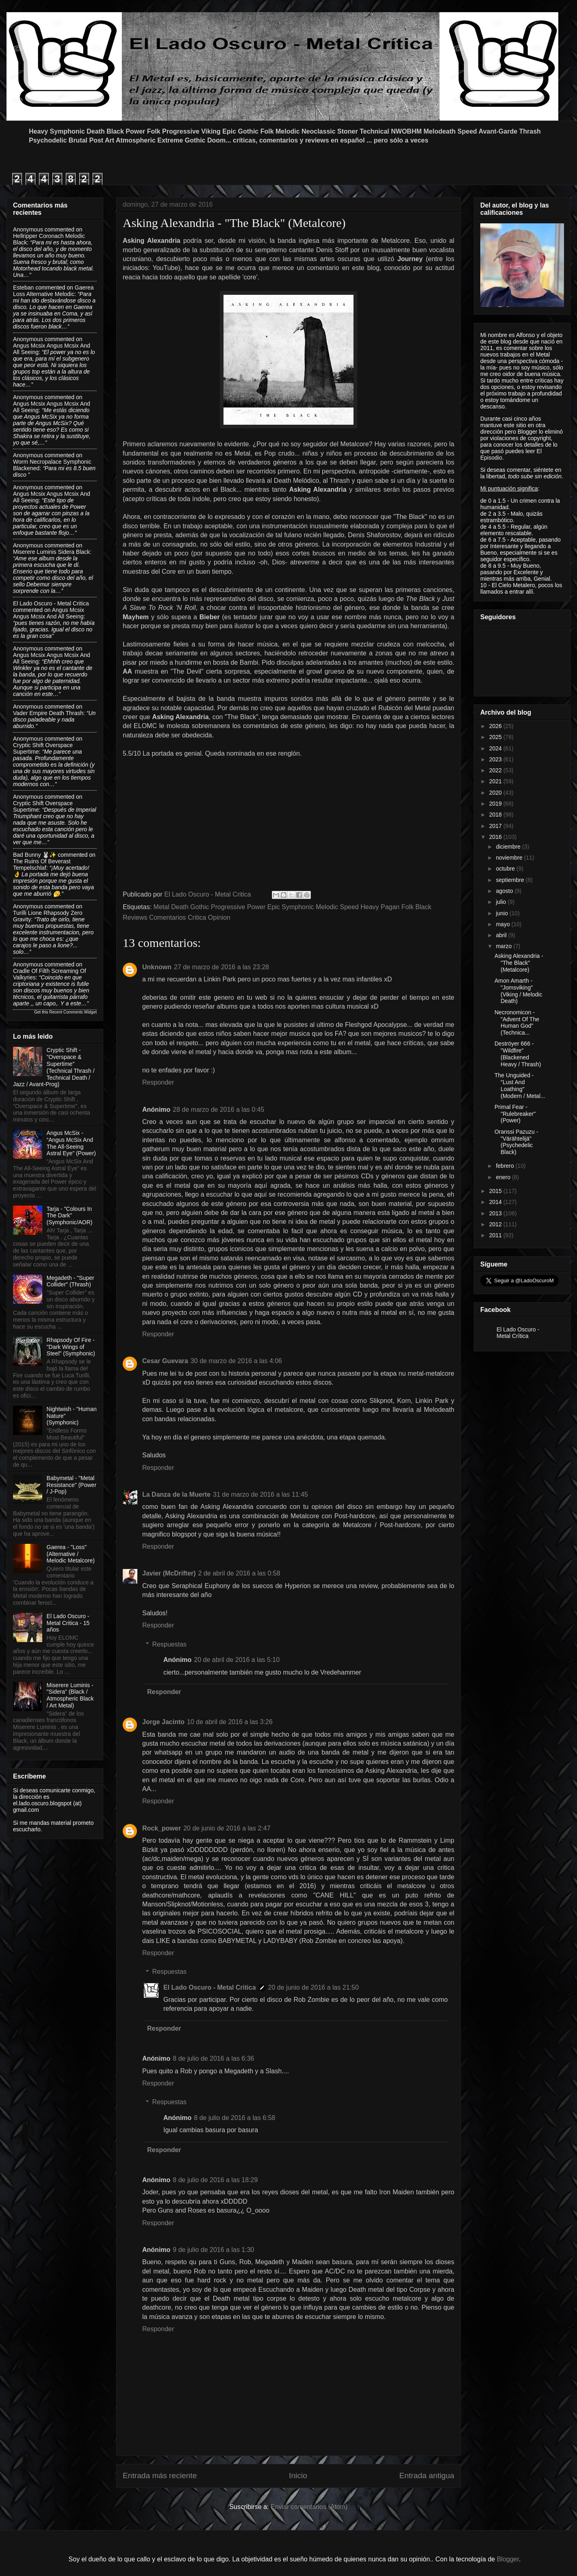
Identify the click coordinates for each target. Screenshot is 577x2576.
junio (502, 913)
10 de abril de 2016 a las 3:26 (230, 1721)
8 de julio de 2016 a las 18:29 (215, 2179)
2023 (496, 759)
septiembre (510, 880)
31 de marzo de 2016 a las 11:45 (260, 1494)
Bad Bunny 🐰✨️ (34, 854)
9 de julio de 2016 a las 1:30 (213, 2249)
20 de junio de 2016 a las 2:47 (226, 1828)
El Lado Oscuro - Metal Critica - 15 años (68, 1623)
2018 (496, 814)
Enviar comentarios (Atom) (309, 2506)
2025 (496, 737)
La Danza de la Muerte (176, 1494)
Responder (158, 1082)
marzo (504, 946)
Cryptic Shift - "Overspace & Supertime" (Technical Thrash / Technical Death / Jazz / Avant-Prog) (54, 1067)
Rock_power (161, 1828)
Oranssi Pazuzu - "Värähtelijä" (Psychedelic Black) (516, 1141)
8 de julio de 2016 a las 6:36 (213, 2058)
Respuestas (169, 1644)
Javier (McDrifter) (169, 1573)
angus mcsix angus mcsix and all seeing (48, 613)
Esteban (23, 287)
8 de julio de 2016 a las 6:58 (234, 2117)
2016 (496, 837)
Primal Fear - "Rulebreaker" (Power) (515, 1114)
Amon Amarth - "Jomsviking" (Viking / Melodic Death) (518, 990)
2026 (496, 726)
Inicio (298, 2475)
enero (504, 1177)
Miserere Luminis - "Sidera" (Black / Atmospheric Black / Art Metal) (70, 1695)
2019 (496, 803)
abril (502, 935)
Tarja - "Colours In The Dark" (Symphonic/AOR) (70, 1216)
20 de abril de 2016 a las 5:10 (237, 1659)
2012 (496, 1224)
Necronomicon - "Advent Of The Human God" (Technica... (517, 1022)
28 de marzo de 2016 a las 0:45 (218, 1109)
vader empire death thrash (48, 713)
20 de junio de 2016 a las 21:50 (313, 1987)
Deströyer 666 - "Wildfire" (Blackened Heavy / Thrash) (518, 1053)
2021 (496, 781)
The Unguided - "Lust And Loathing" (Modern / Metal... (520, 1085)
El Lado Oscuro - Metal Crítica (518, 1332)
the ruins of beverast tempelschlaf (42, 864)
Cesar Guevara (165, 1360)
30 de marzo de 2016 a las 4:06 (236, 1360)
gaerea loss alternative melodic (53, 290)
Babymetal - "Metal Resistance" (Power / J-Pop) (71, 1485)
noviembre (510, 857)
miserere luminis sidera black (51, 552)
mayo (503, 924)
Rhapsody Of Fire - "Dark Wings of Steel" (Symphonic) (71, 1347)
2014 (496, 1202)
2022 (496, 770)
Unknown (156, 967)
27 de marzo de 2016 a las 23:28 (221, 967)
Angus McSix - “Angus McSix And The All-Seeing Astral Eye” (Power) (71, 1143)
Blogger (508, 2559)
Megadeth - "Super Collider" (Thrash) (70, 1281)
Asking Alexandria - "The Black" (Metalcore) (519, 963)
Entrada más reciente (160, 2475)
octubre (506, 868)
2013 (496, 1213)
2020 (496, 792)
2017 (496, 826)
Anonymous (28, 229)
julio (502, 902)
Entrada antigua (426, 2475)
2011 (496, 1235)
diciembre (509, 846)
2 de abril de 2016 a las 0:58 (239, 1573)
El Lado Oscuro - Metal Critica (209, 1987)
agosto (505, 891)
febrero (505, 1166)
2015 (496, 1191)
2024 (496, 748)
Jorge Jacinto (163, 1721)
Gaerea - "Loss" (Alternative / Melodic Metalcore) (71, 1554)
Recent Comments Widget (73, 1012)
